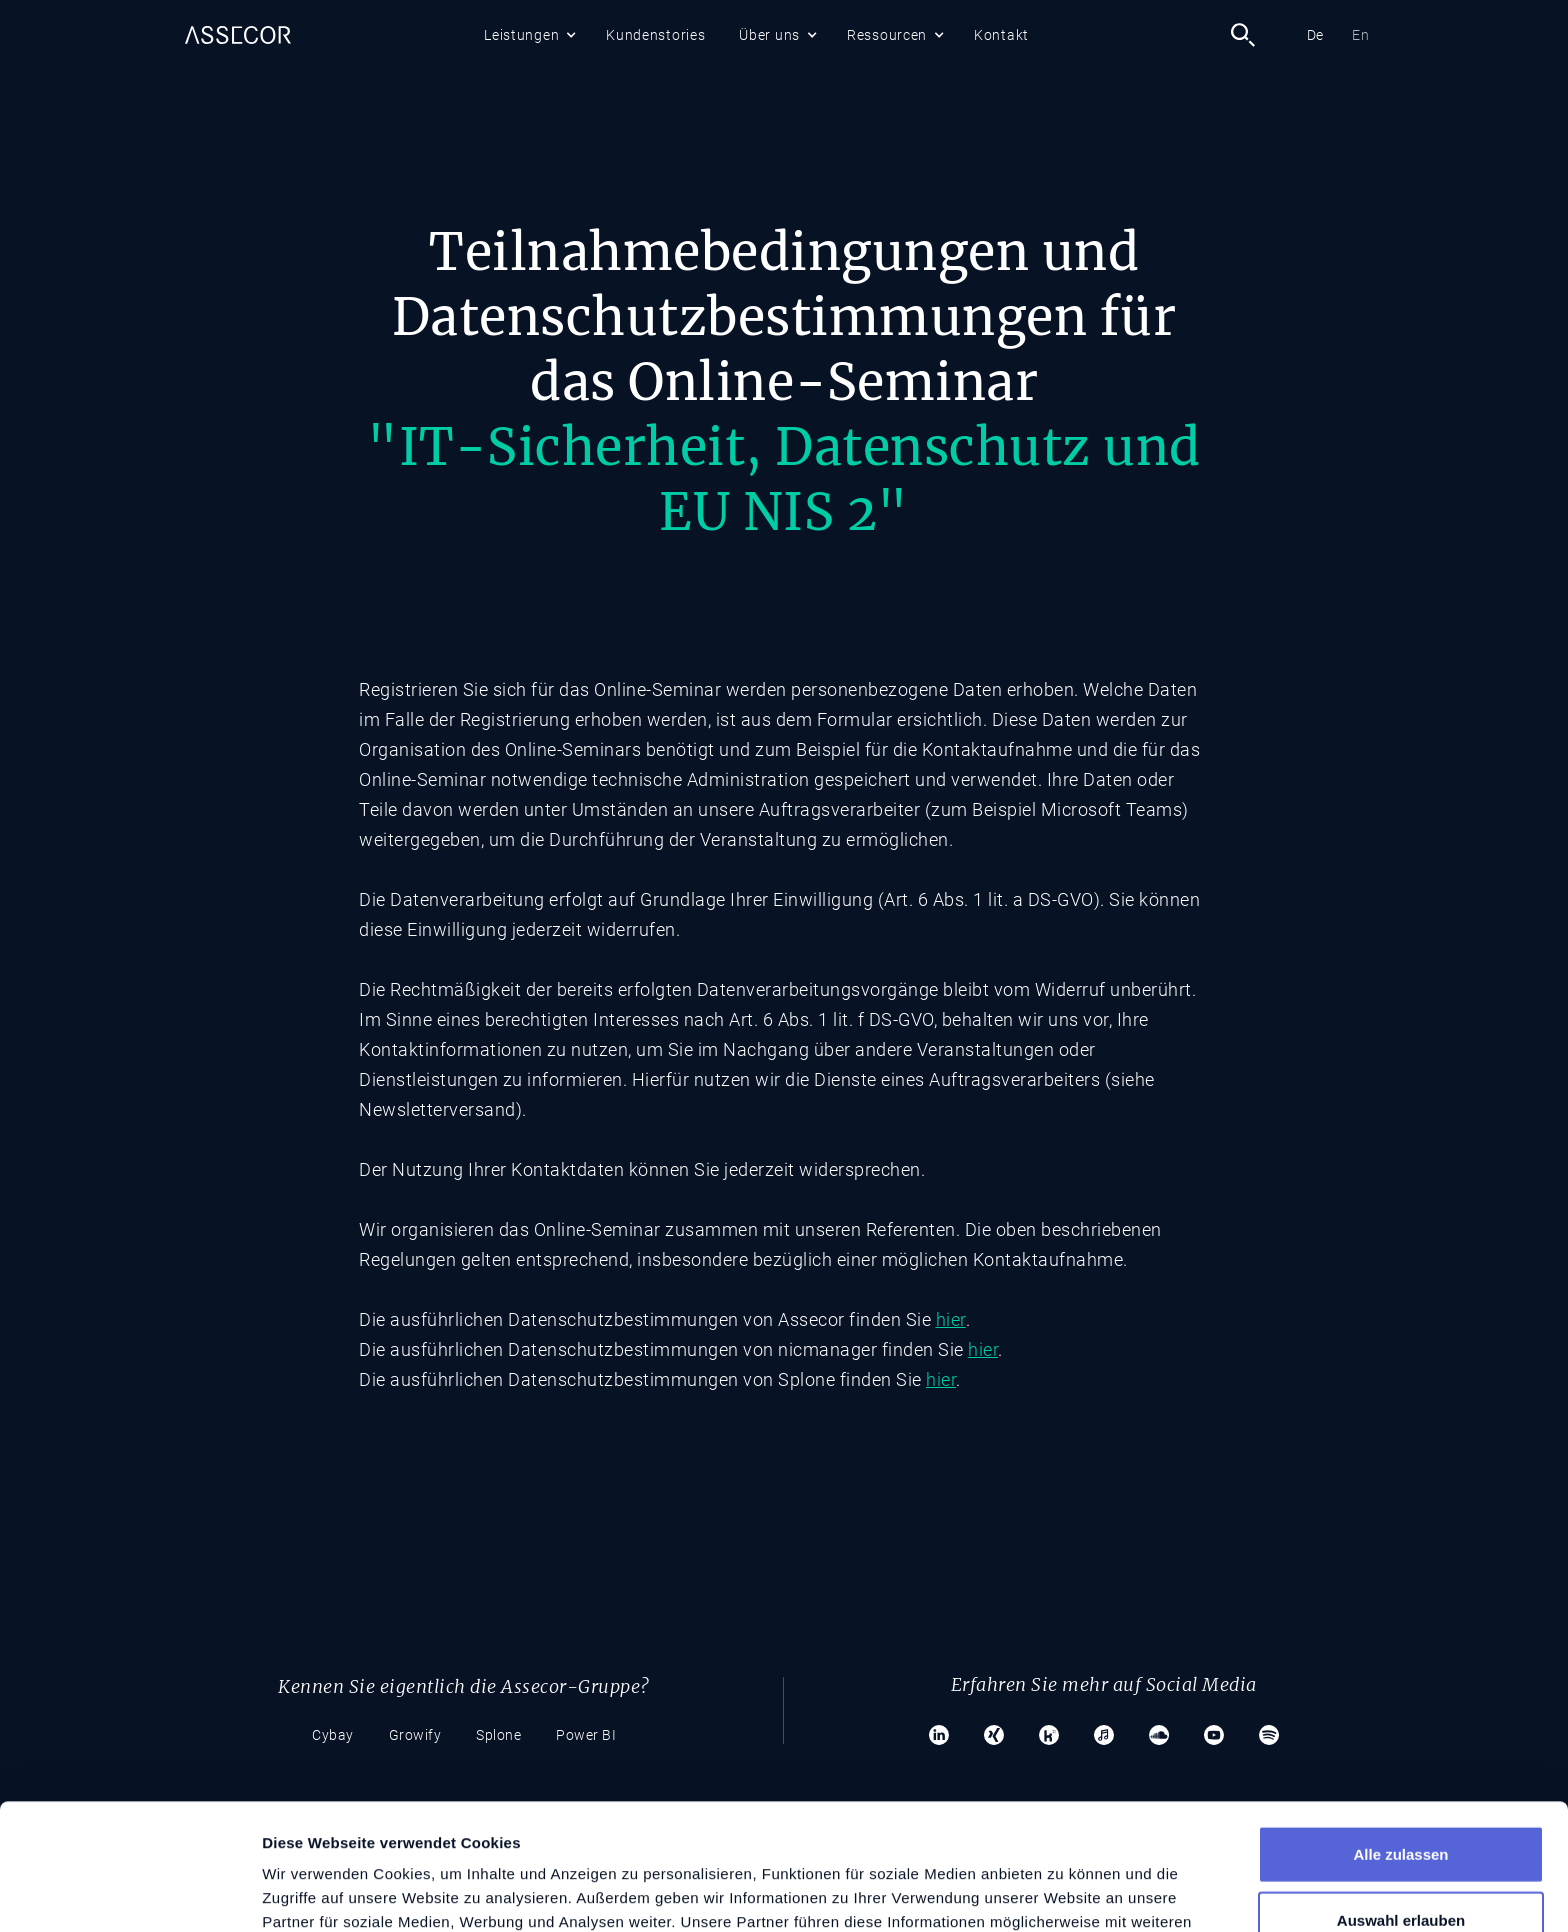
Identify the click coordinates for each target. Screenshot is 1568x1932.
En (1360, 35)
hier (951, 1319)
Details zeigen (1063, 1892)
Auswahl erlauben (1401, 1801)
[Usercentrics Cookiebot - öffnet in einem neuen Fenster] (129, 1893)
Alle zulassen (1400, 1735)
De (1315, 35)
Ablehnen (1401, 1866)
